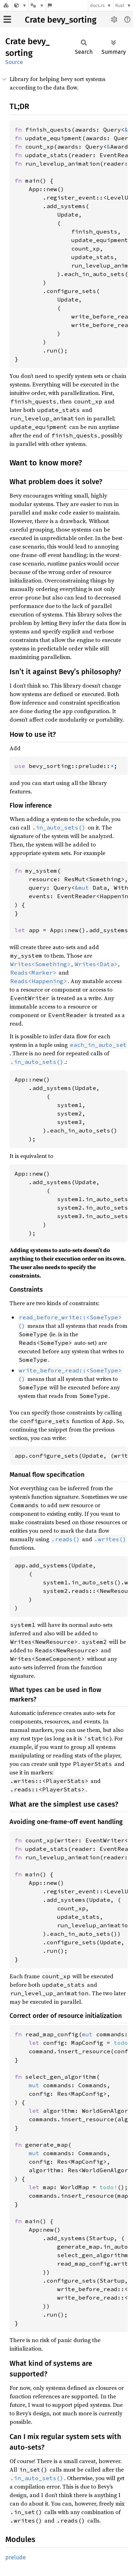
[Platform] (37, 5)
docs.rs (97, 5)
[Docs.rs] (6, 5)
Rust (119, 5)
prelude (15, 2557)
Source (14, 62)
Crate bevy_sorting (60, 20)
